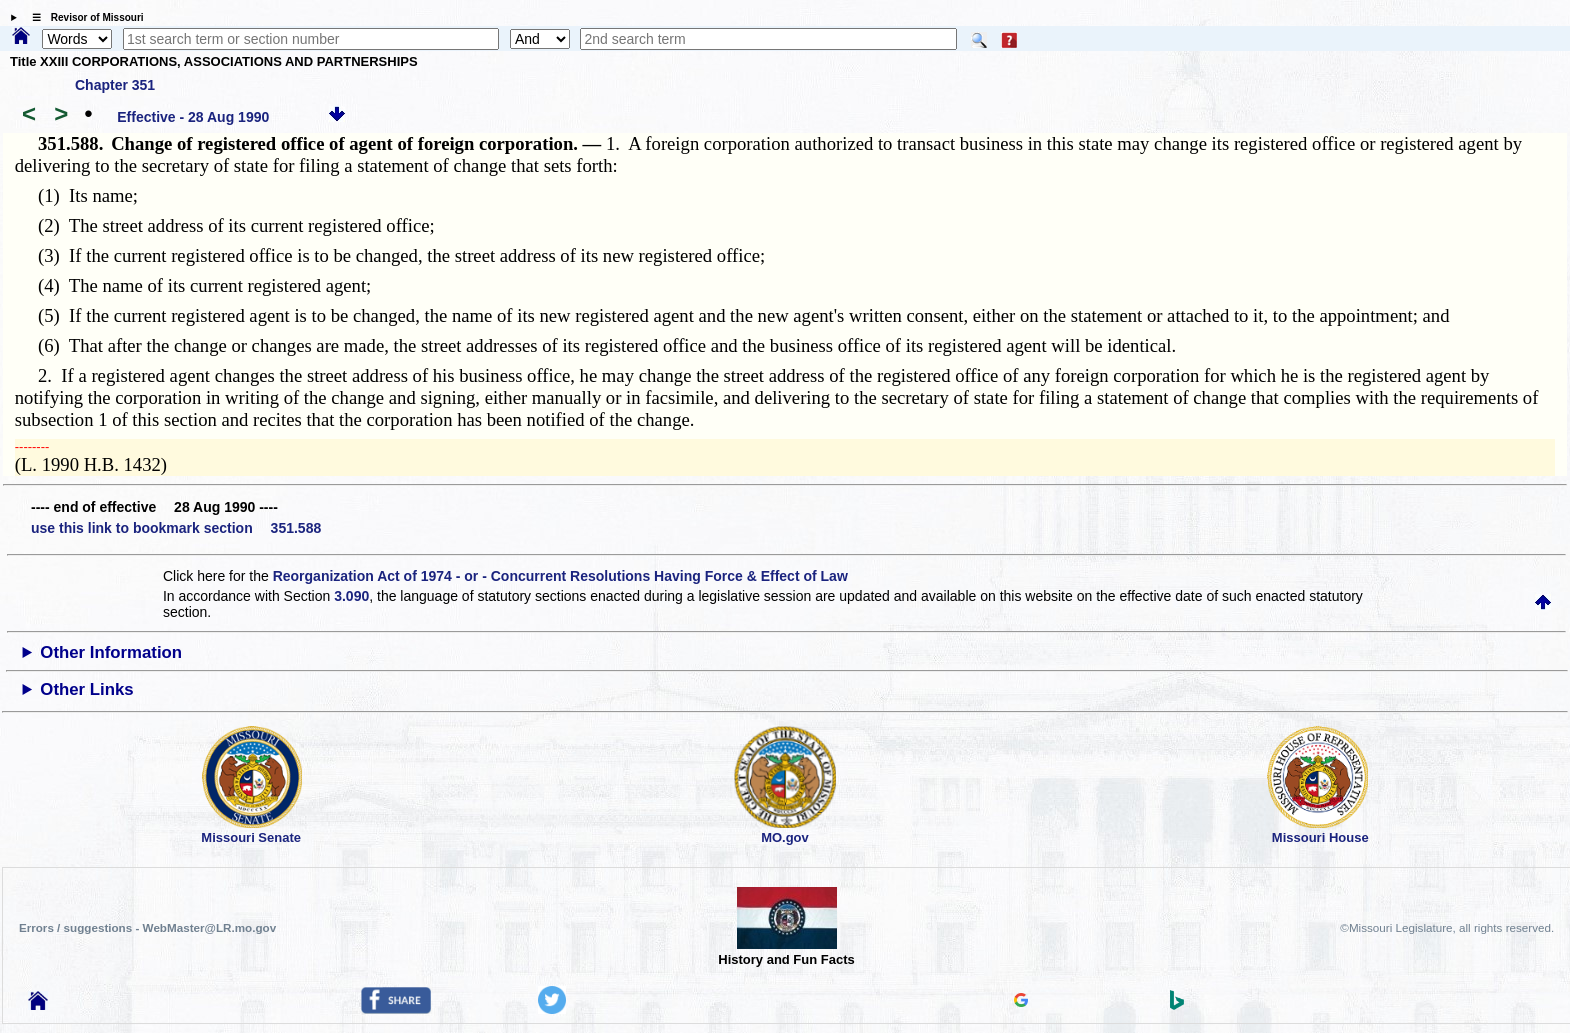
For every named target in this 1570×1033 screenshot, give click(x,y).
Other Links (86, 689)
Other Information (111, 652)
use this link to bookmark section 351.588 (176, 528)
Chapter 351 (115, 85)
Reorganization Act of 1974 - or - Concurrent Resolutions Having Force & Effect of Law (560, 576)
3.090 (351, 596)
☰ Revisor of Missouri (83, 17)
